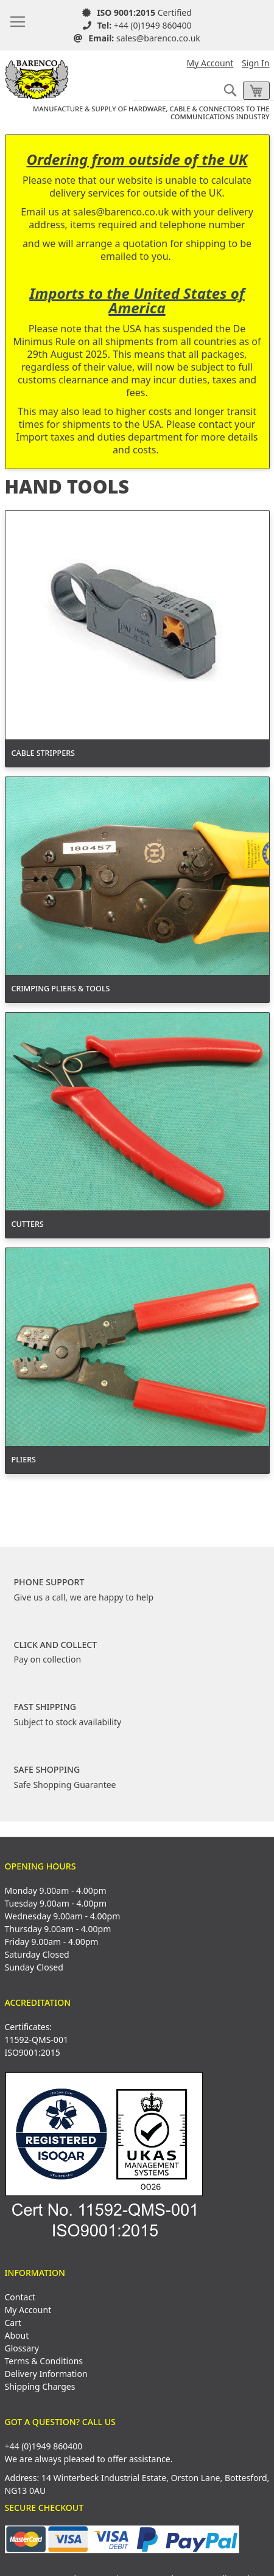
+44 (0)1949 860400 (153, 25)
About (17, 2335)
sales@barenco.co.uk (158, 38)
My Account (210, 63)
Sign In (256, 63)
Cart (13, 2322)
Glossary (22, 2348)
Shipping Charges (40, 2386)
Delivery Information (46, 2373)
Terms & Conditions (44, 2361)
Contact (20, 2297)
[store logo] (37, 75)
